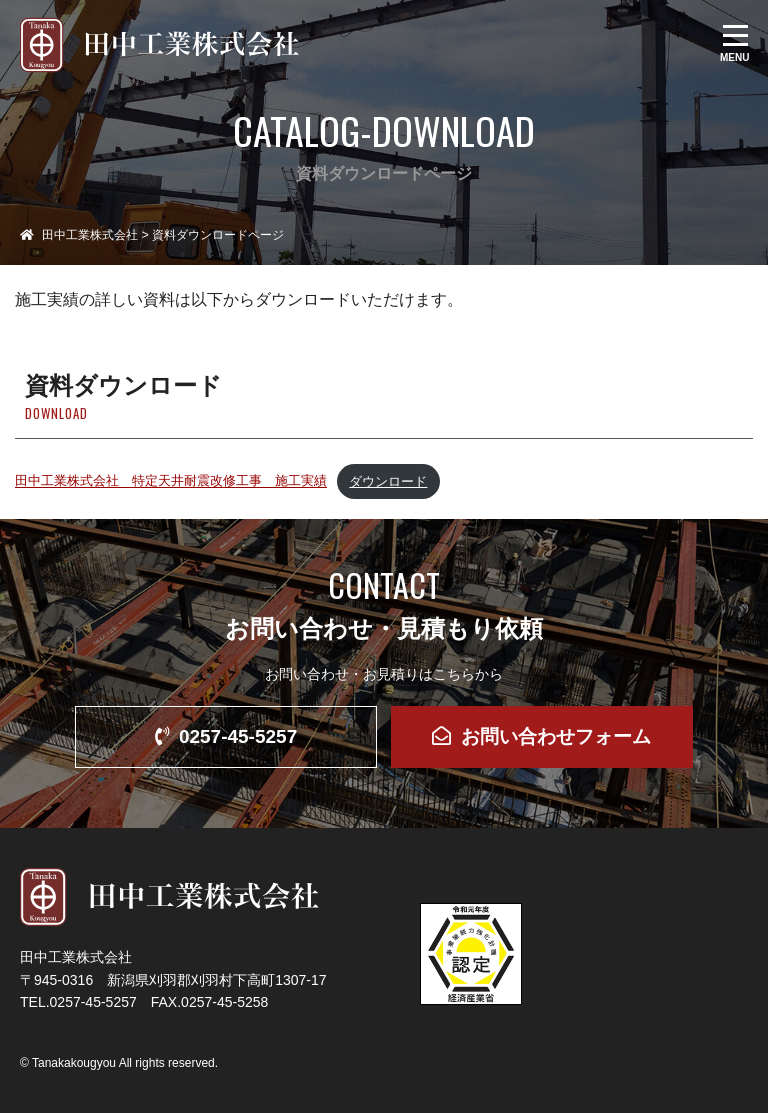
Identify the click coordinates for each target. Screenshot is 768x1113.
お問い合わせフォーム (541, 736)
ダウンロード (388, 481)
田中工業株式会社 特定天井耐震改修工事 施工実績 (171, 481)
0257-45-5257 (226, 736)
